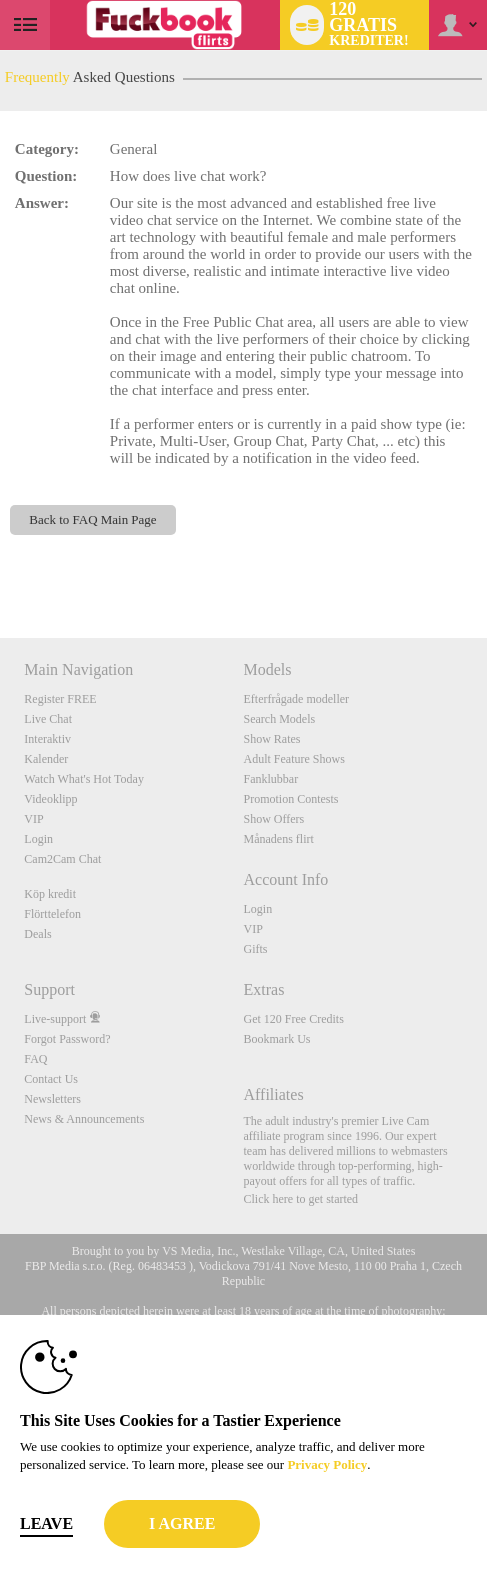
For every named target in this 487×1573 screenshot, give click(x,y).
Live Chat (48, 719)
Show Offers (273, 819)
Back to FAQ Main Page (92, 519)
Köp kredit (50, 894)
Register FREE (60, 699)
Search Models (279, 719)
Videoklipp (50, 799)
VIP (33, 819)
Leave (46, 1523)
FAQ (35, 1059)
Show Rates (271, 739)
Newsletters (52, 1099)
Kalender (46, 759)
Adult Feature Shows (293, 759)
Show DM (0, 563)
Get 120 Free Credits (293, 1019)
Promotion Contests (290, 799)
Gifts (255, 949)
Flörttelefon (52, 914)
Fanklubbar (270, 779)
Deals (37, 934)
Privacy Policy (327, 1464)
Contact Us (51, 1079)
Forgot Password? (67, 1039)
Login (38, 839)
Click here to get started (300, 1199)
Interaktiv (47, 739)
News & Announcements (84, 1119)
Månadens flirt (278, 839)
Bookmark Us (276, 1039)
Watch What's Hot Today (84, 779)
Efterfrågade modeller (296, 699)
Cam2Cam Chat (62, 859)
